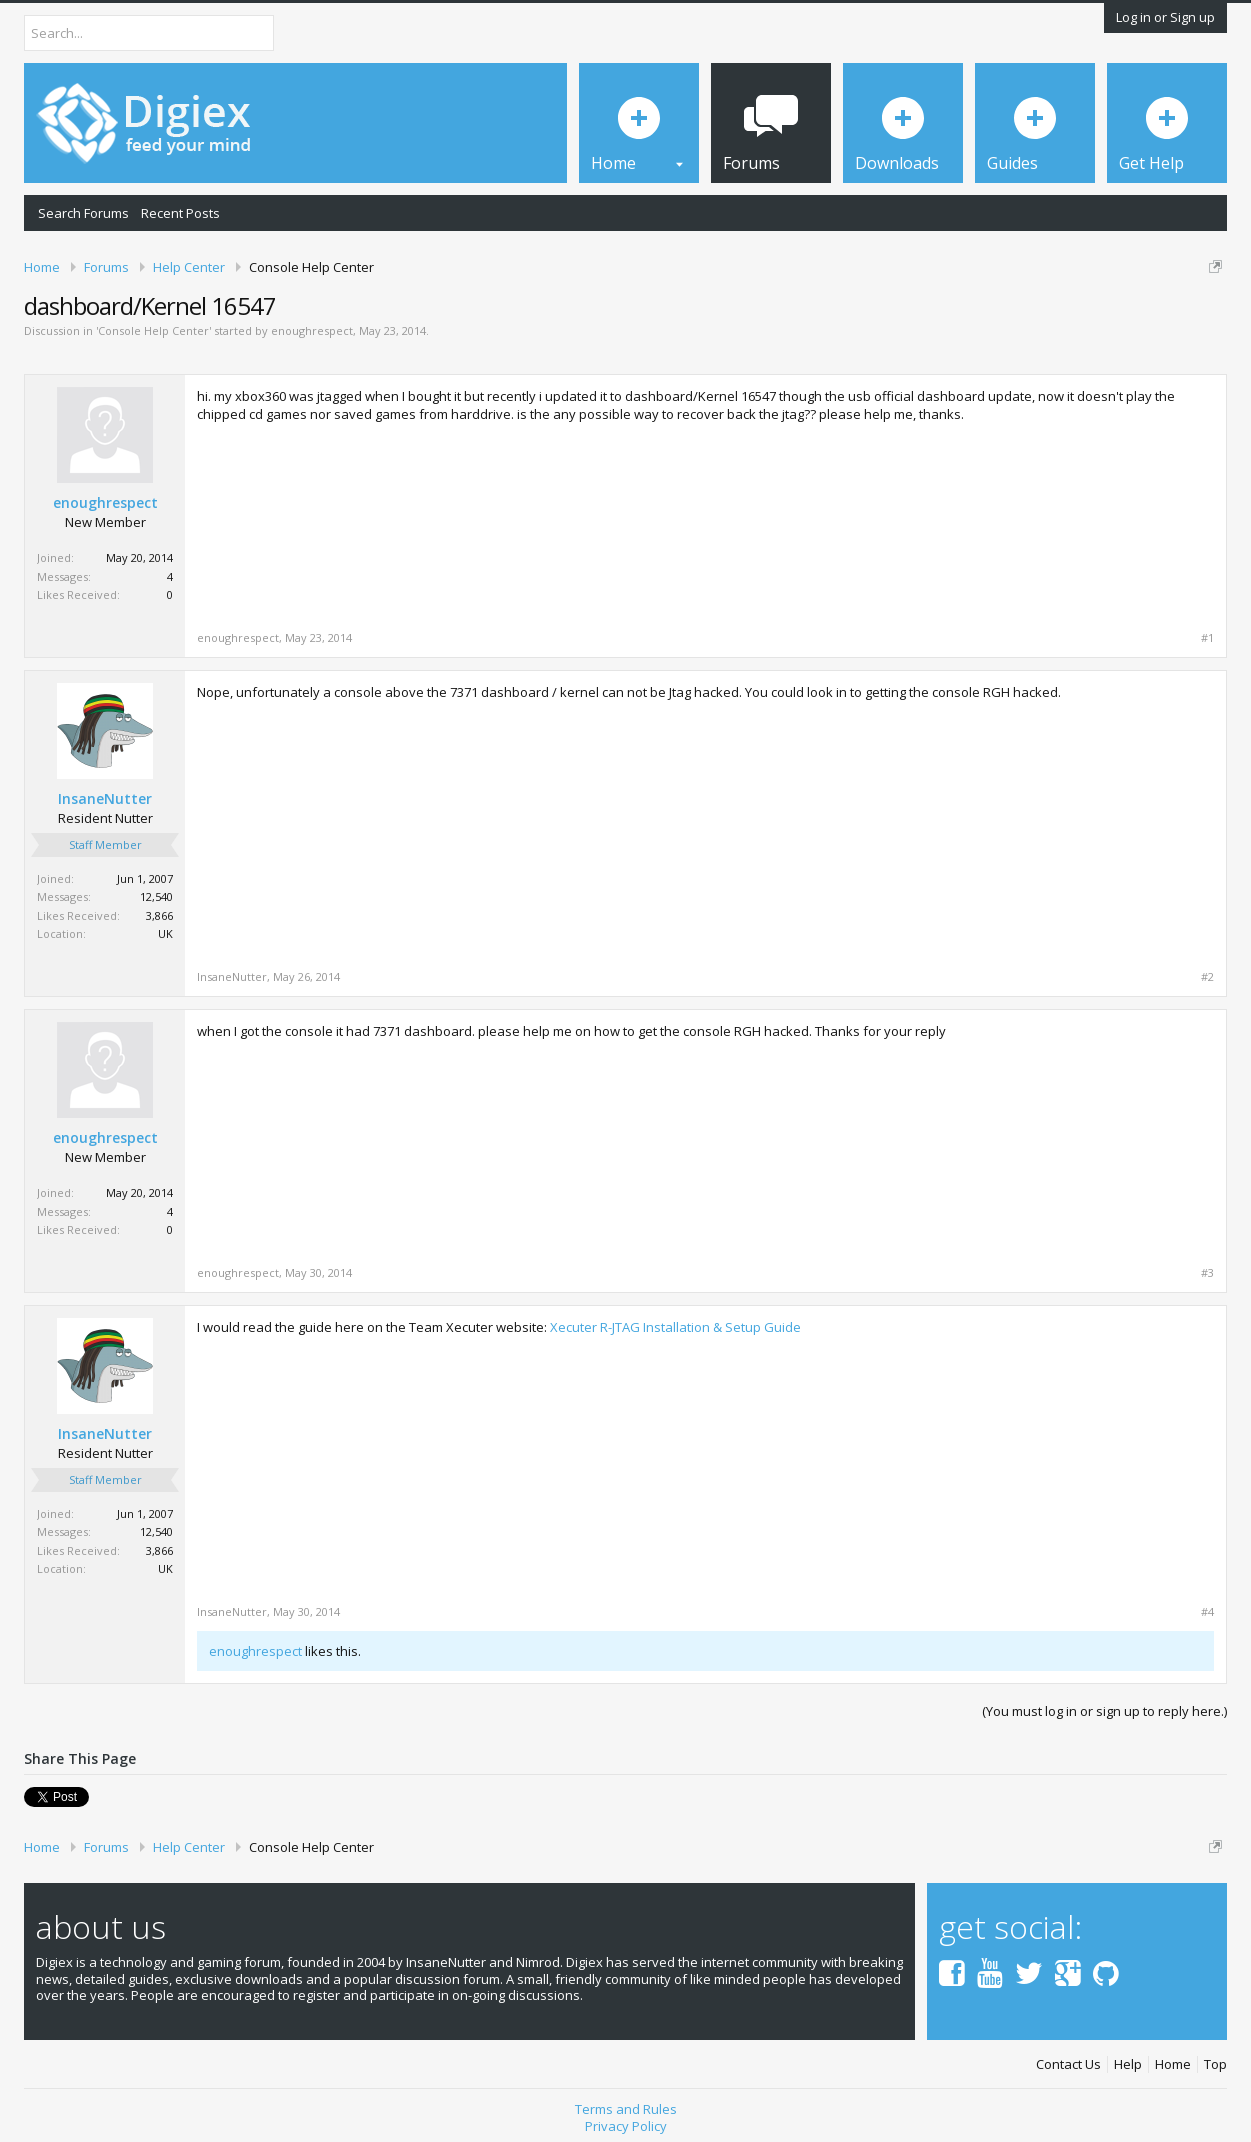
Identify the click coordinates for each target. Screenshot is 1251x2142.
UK (165, 933)
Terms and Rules (626, 2109)
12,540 (156, 896)
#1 (1207, 638)
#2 (1207, 977)
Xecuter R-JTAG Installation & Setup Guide (675, 1327)
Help (1128, 2064)
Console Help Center (153, 330)
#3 (1207, 1273)
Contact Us (1068, 2064)
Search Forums (83, 213)
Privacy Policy (626, 2126)
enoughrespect (312, 330)
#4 (1207, 1612)
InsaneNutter (105, 799)
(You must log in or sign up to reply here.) (1104, 1711)
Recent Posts (180, 213)
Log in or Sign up (1165, 17)
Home (1173, 2064)
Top (1215, 2064)
